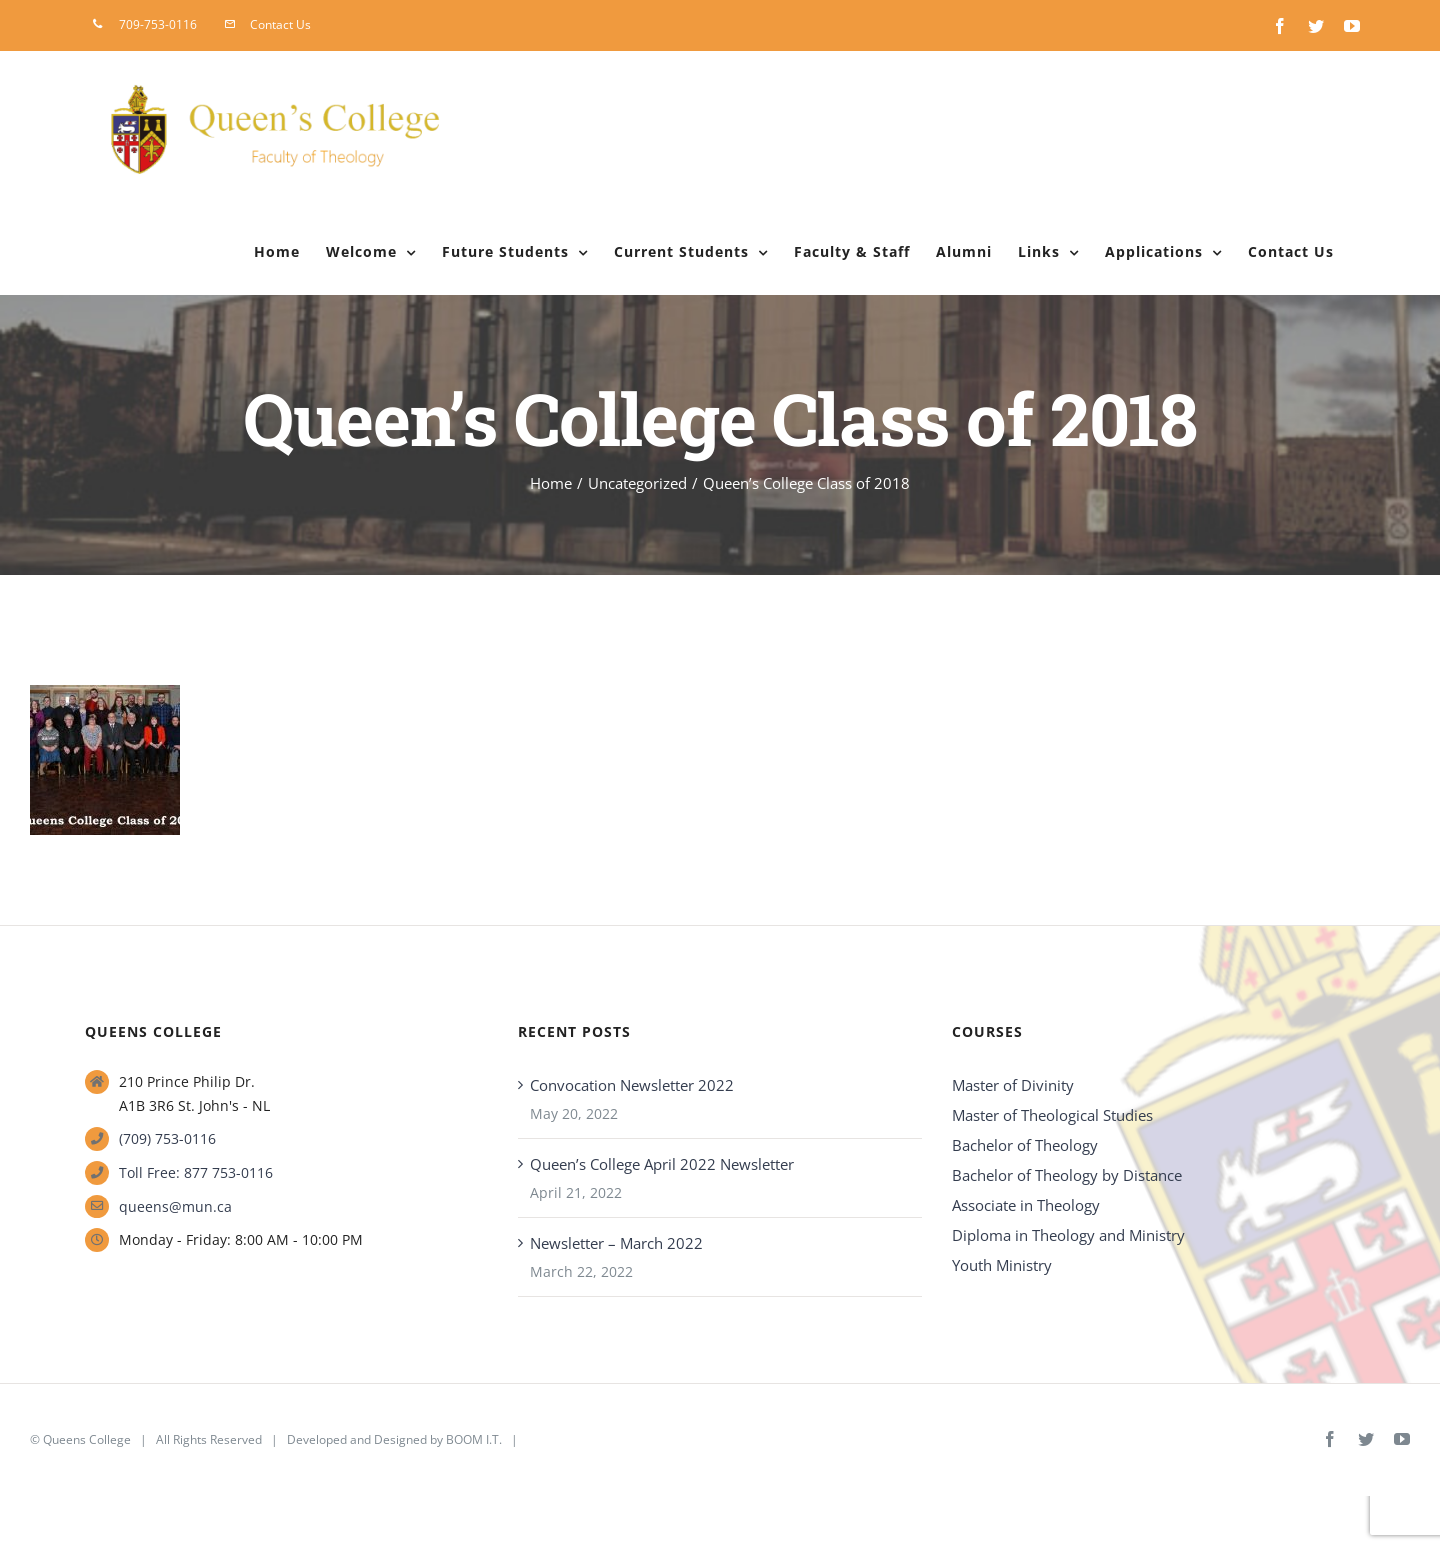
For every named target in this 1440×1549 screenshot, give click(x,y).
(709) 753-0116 (167, 1138)
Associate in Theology (1026, 1205)
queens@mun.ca (175, 1206)
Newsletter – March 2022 (616, 1243)
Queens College (87, 1439)
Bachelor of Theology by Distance (1067, 1175)
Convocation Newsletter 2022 (632, 1085)
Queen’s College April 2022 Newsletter (662, 1164)
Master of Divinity (1013, 1085)
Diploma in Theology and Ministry (1068, 1235)
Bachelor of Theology (1025, 1145)
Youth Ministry (1002, 1265)
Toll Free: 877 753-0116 (196, 1172)
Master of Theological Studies (1052, 1115)
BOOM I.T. (474, 1439)
